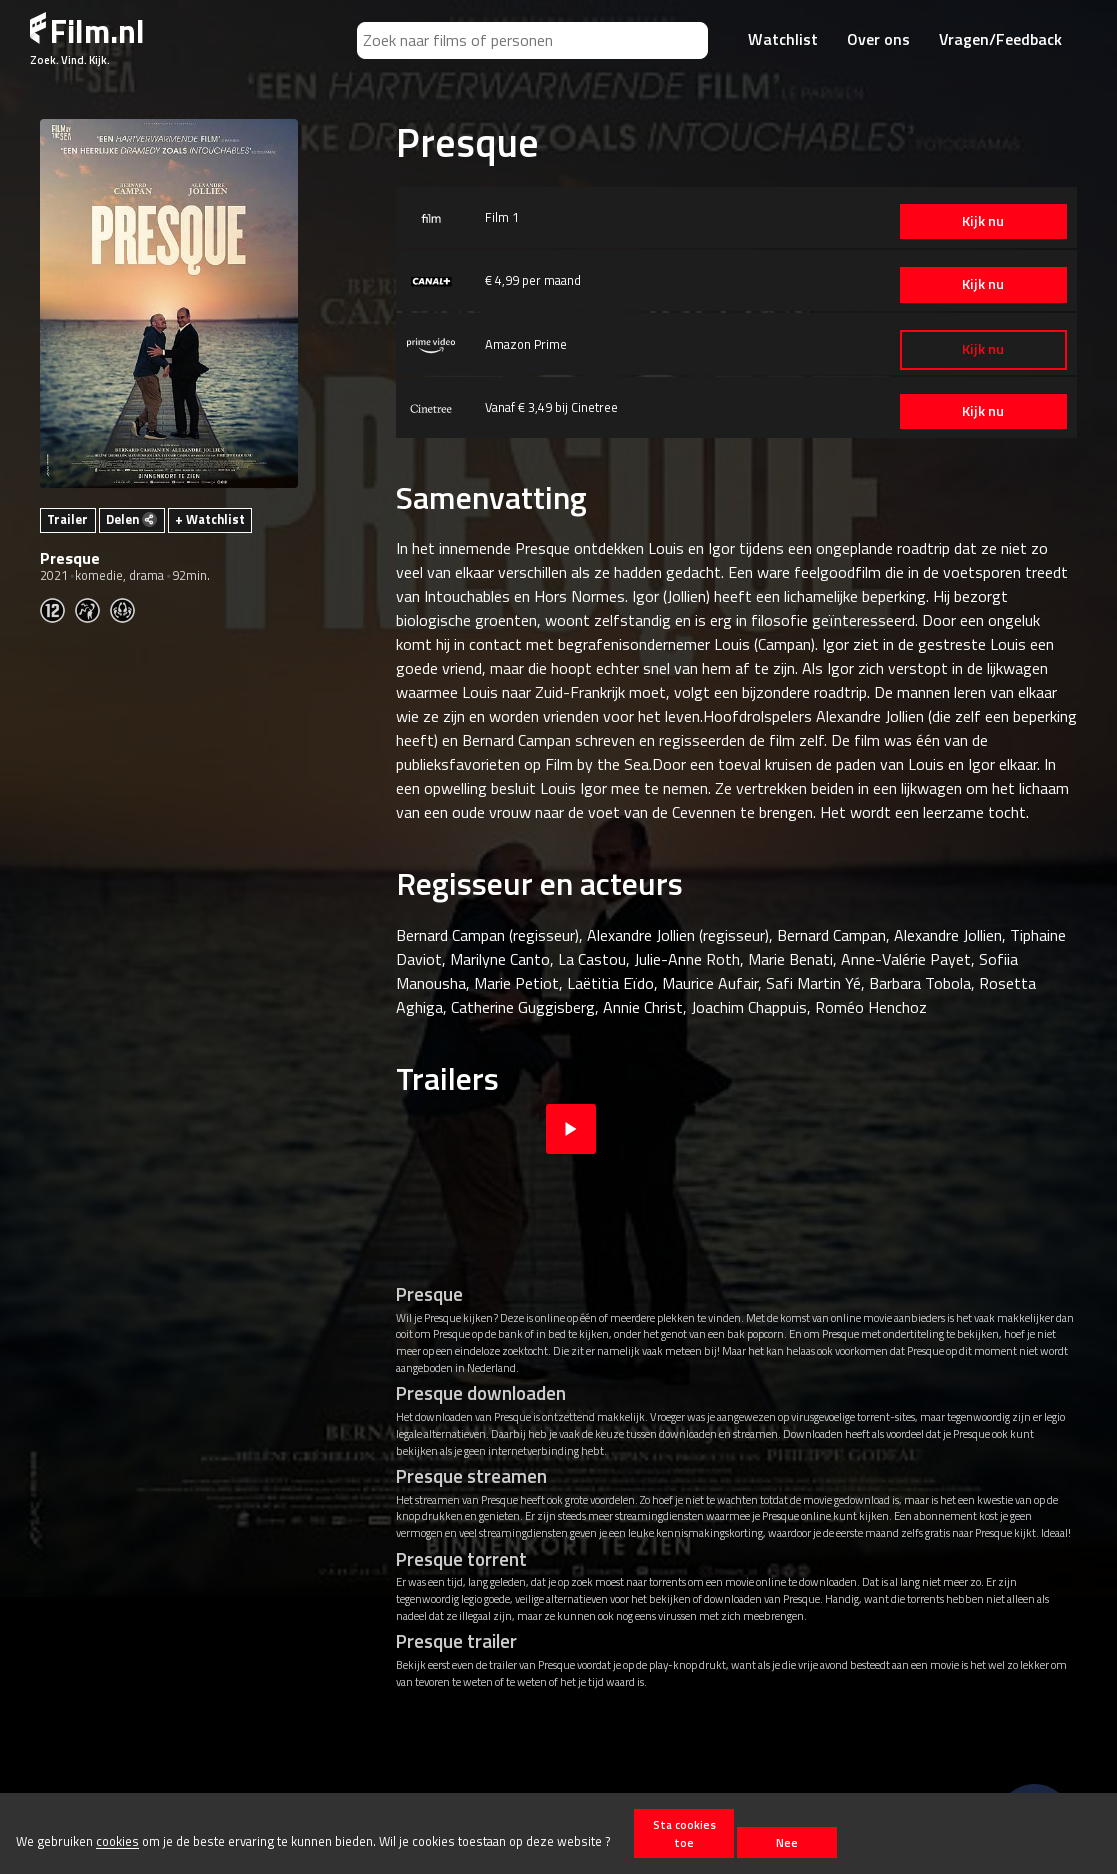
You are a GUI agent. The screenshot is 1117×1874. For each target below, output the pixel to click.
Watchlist (783, 39)
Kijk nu (982, 221)
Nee (787, 1842)
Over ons (878, 39)
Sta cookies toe (684, 1833)
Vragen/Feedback (1000, 39)
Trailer (67, 519)
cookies (117, 1842)
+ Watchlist (210, 519)
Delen (131, 519)
